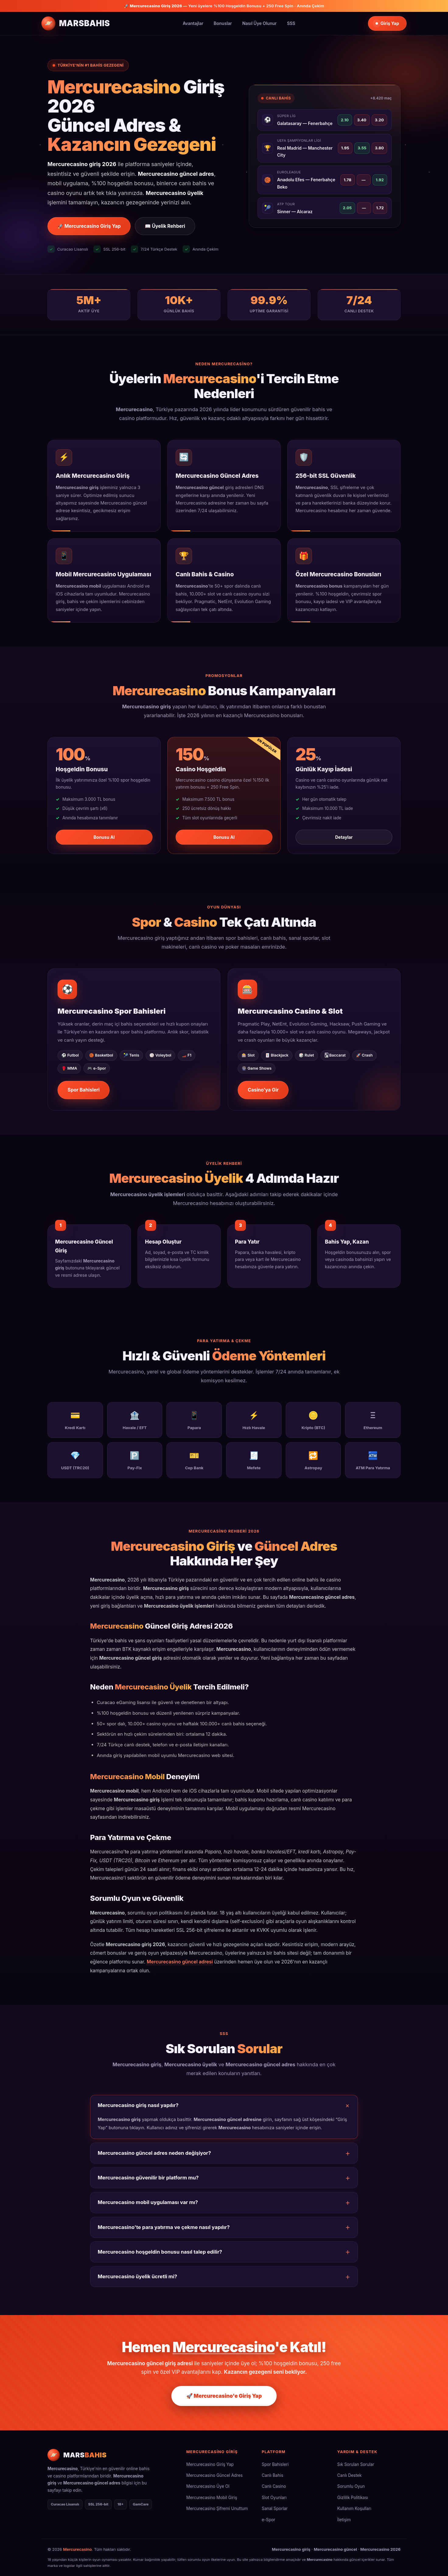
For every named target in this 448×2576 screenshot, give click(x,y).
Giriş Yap (387, 23)
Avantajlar (193, 23)
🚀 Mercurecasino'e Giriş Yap (224, 2396)
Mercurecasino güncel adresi (180, 1962)
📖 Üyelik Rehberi (165, 226)
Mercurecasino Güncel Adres (214, 2475)
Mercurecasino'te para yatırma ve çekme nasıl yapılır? (164, 2227)
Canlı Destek (349, 2475)
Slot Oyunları (274, 2497)
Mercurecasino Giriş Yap (210, 2464)
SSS (291, 23)
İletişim (344, 2519)
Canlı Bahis (272, 2475)
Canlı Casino (274, 2486)
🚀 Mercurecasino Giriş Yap (89, 226)
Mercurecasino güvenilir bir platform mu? (148, 2178)
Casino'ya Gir (263, 1090)
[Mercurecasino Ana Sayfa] (75, 23)
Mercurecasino (77, 2549)
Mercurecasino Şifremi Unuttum (217, 2508)
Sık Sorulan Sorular (355, 2464)
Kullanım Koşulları (354, 2508)
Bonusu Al (103, 837)
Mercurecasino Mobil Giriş (211, 2497)
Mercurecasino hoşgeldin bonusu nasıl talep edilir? (160, 2252)
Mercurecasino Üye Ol (207, 2486)
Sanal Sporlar (275, 2508)
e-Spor (268, 2519)
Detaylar (344, 837)
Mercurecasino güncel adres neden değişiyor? (154, 2153)
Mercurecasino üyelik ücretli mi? (137, 2276)
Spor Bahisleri (84, 1090)
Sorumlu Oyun (351, 2486)
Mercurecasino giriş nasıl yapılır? (138, 2105)
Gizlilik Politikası (352, 2497)
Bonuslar (223, 23)
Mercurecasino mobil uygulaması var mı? (148, 2202)
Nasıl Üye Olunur (259, 23)
